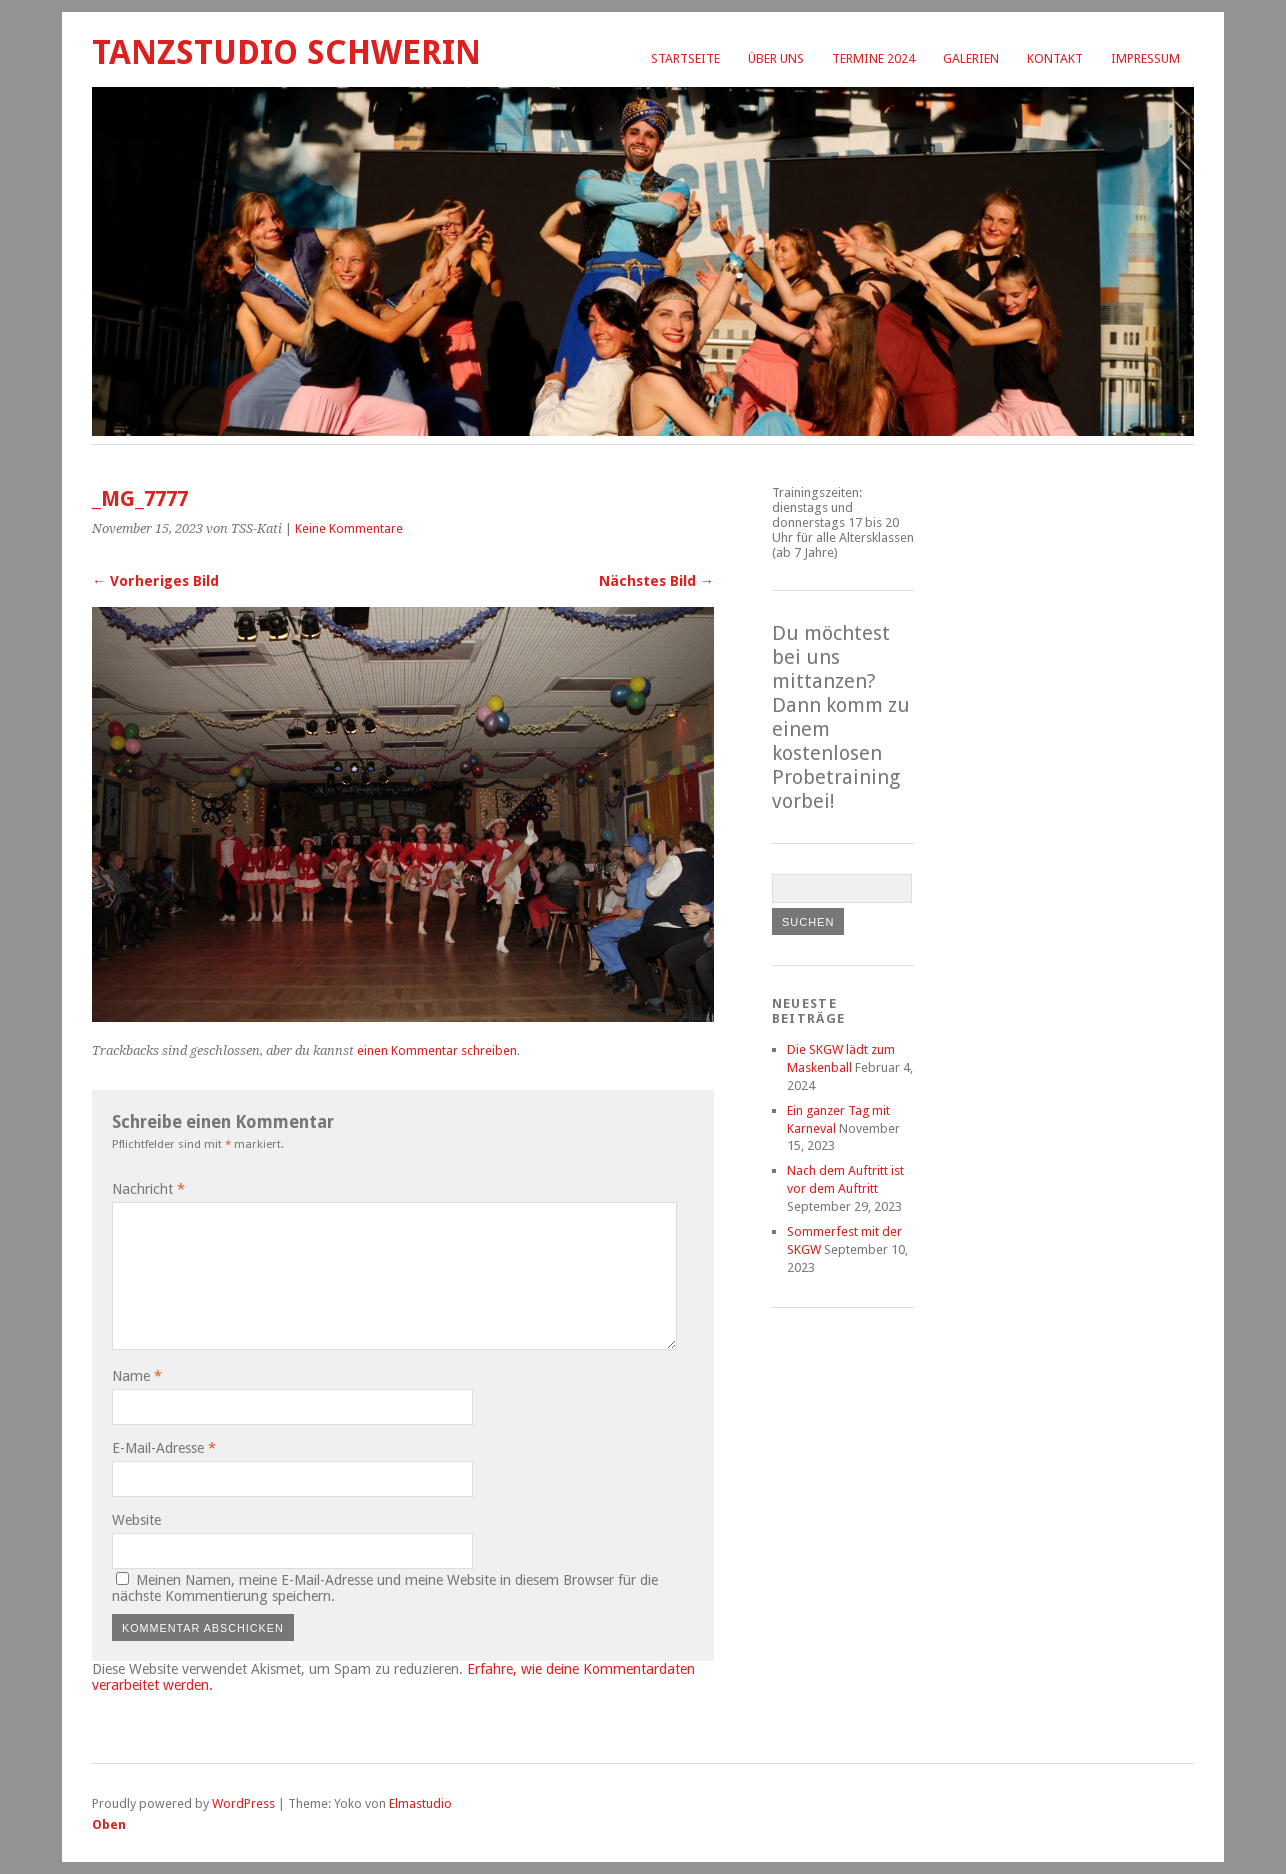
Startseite (685, 58)
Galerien (971, 58)
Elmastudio (420, 1803)
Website (136, 1520)
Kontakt (1055, 58)
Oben (109, 1824)
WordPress (243, 1803)
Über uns (776, 58)
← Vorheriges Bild (155, 581)
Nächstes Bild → (656, 581)
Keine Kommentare (349, 528)
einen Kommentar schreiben (437, 1050)
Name (137, 1376)
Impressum (1145, 58)
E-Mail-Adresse (164, 1448)
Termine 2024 (873, 58)
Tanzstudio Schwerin (286, 52)
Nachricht (148, 1189)
